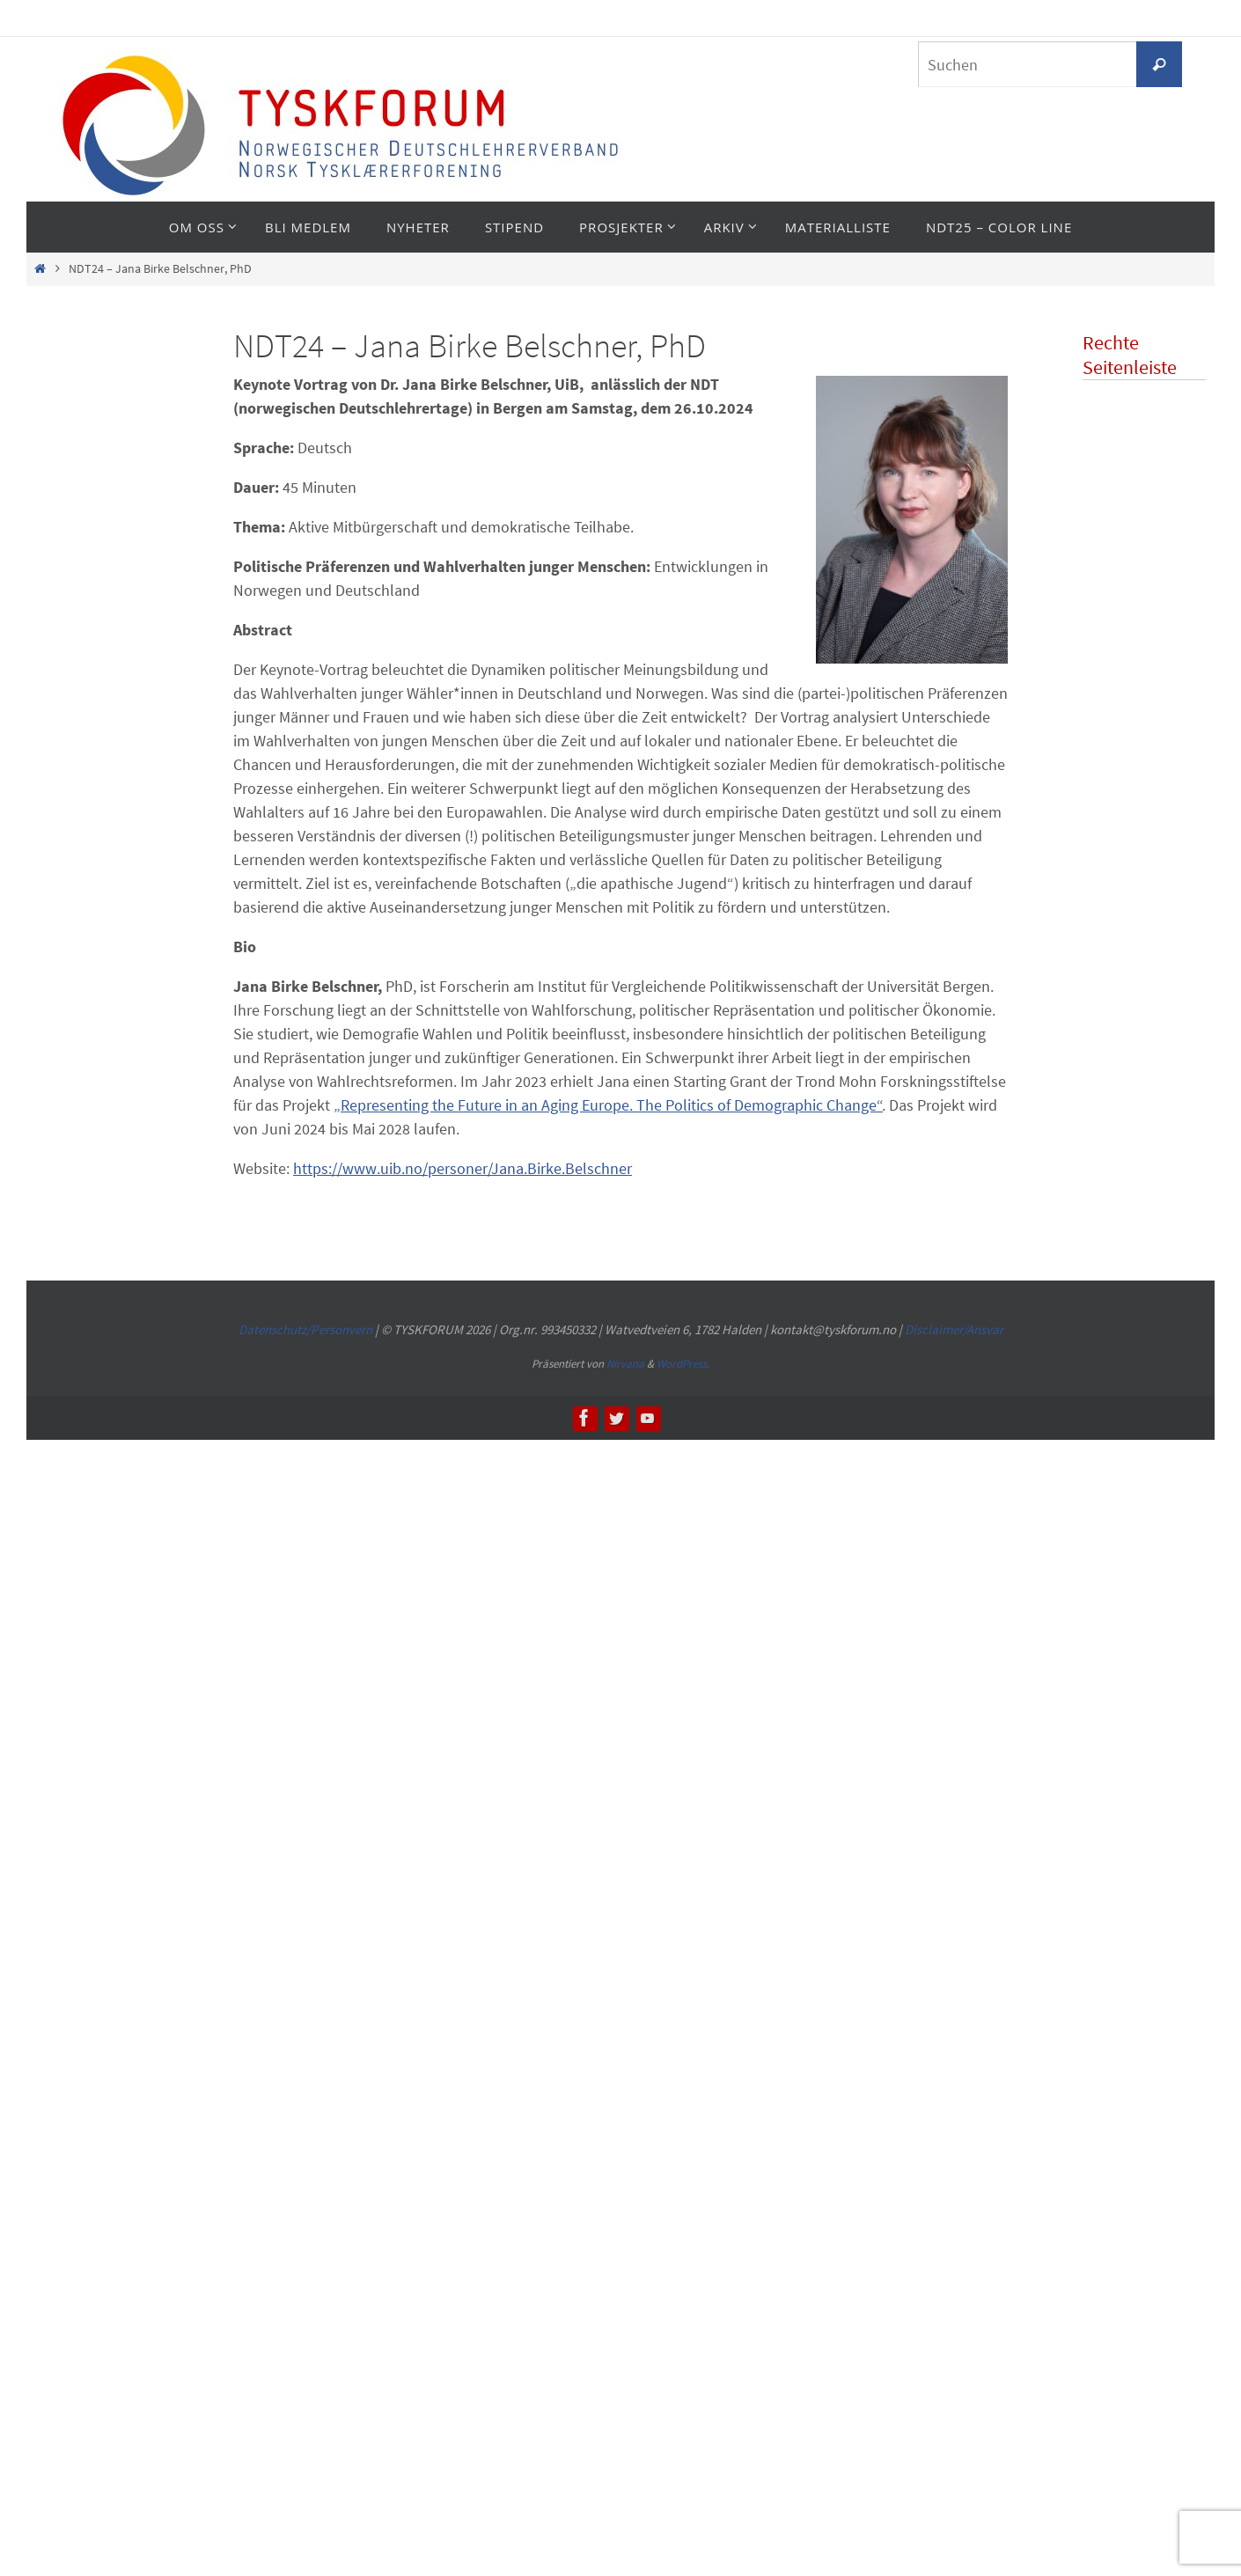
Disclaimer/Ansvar (954, 1329)
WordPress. (683, 1363)
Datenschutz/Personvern (305, 1329)
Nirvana (625, 1363)
